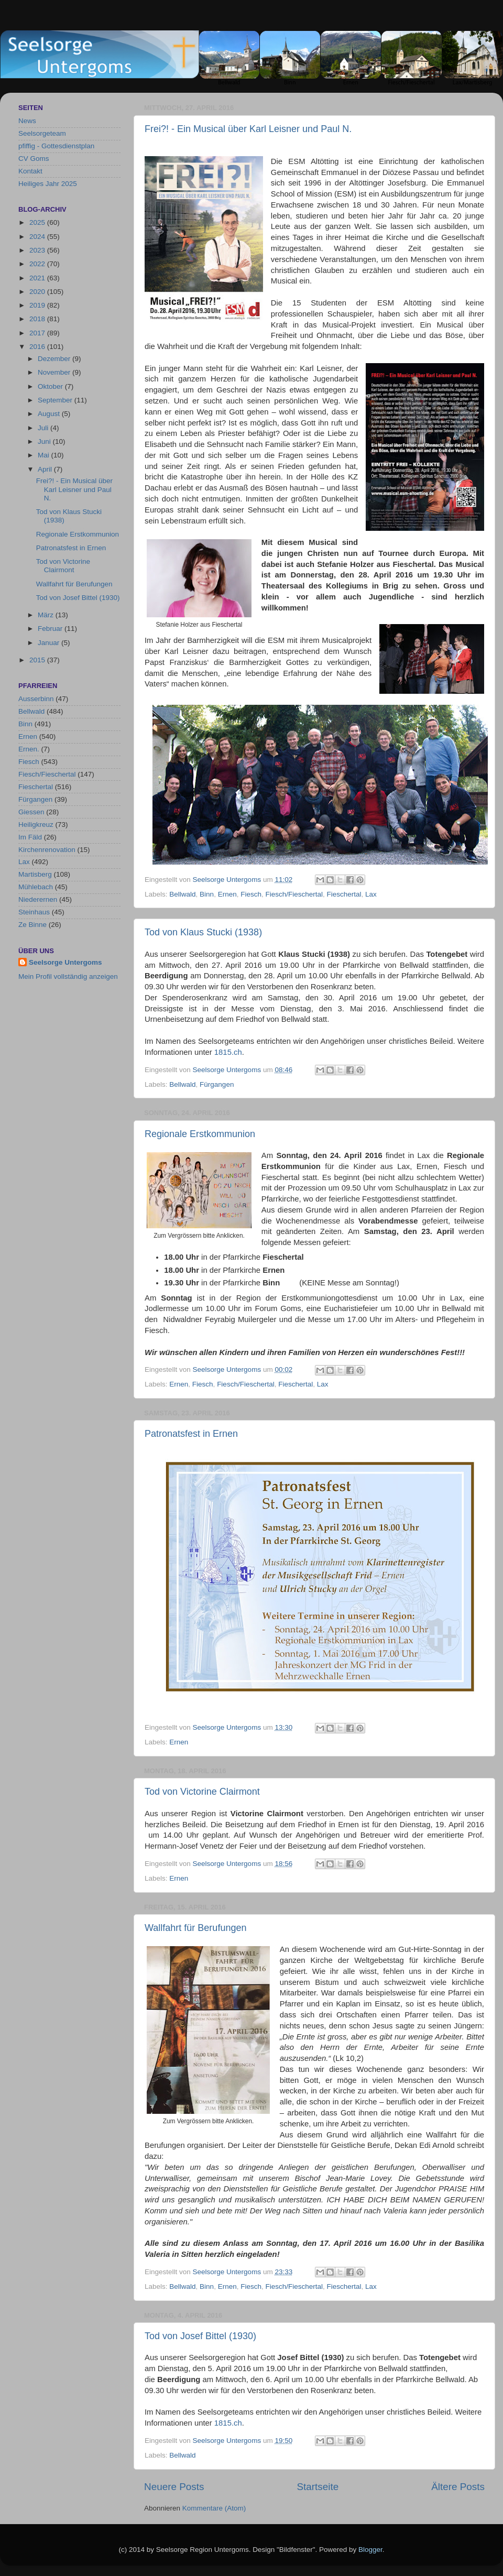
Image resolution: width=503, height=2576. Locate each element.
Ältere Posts (458, 2486)
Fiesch (250, 894)
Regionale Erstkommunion (200, 1134)
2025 (38, 222)
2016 (38, 347)
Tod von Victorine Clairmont (202, 1791)
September (56, 400)
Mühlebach (35, 887)
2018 (38, 319)
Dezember (55, 359)
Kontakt (30, 171)
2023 (38, 250)
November (55, 372)
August (50, 414)
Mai (44, 455)
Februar (51, 628)
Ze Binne (32, 925)
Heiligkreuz (35, 824)
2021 (38, 278)
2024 (38, 237)
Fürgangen (217, 1084)
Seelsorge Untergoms (65, 962)
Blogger (370, 2549)
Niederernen (37, 899)
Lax (371, 894)
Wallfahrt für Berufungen (195, 1928)
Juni (45, 441)
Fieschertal (344, 894)
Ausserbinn (36, 699)
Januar (49, 643)
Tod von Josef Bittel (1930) (200, 2336)
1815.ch (228, 1052)
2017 (38, 333)
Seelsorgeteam (42, 133)
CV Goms (33, 158)
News (27, 121)
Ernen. (28, 749)
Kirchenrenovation (46, 850)
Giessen (31, 812)
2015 (38, 660)
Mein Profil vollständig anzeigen (68, 976)
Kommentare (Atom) (214, 2508)
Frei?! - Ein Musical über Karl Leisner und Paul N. (248, 129)
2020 (38, 292)
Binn (207, 894)
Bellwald (182, 894)
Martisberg (35, 874)
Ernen (227, 894)
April (46, 469)
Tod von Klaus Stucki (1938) (203, 932)
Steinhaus (34, 912)
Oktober (51, 386)
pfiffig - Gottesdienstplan (56, 146)
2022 (38, 264)
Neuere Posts (174, 2486)
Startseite (317, 2486)
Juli (44, 428)
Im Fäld (30, 837)
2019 (38, 305)
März (47, 615)
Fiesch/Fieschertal (294, 894)
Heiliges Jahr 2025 (47, 184)
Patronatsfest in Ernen (191, 1433)
